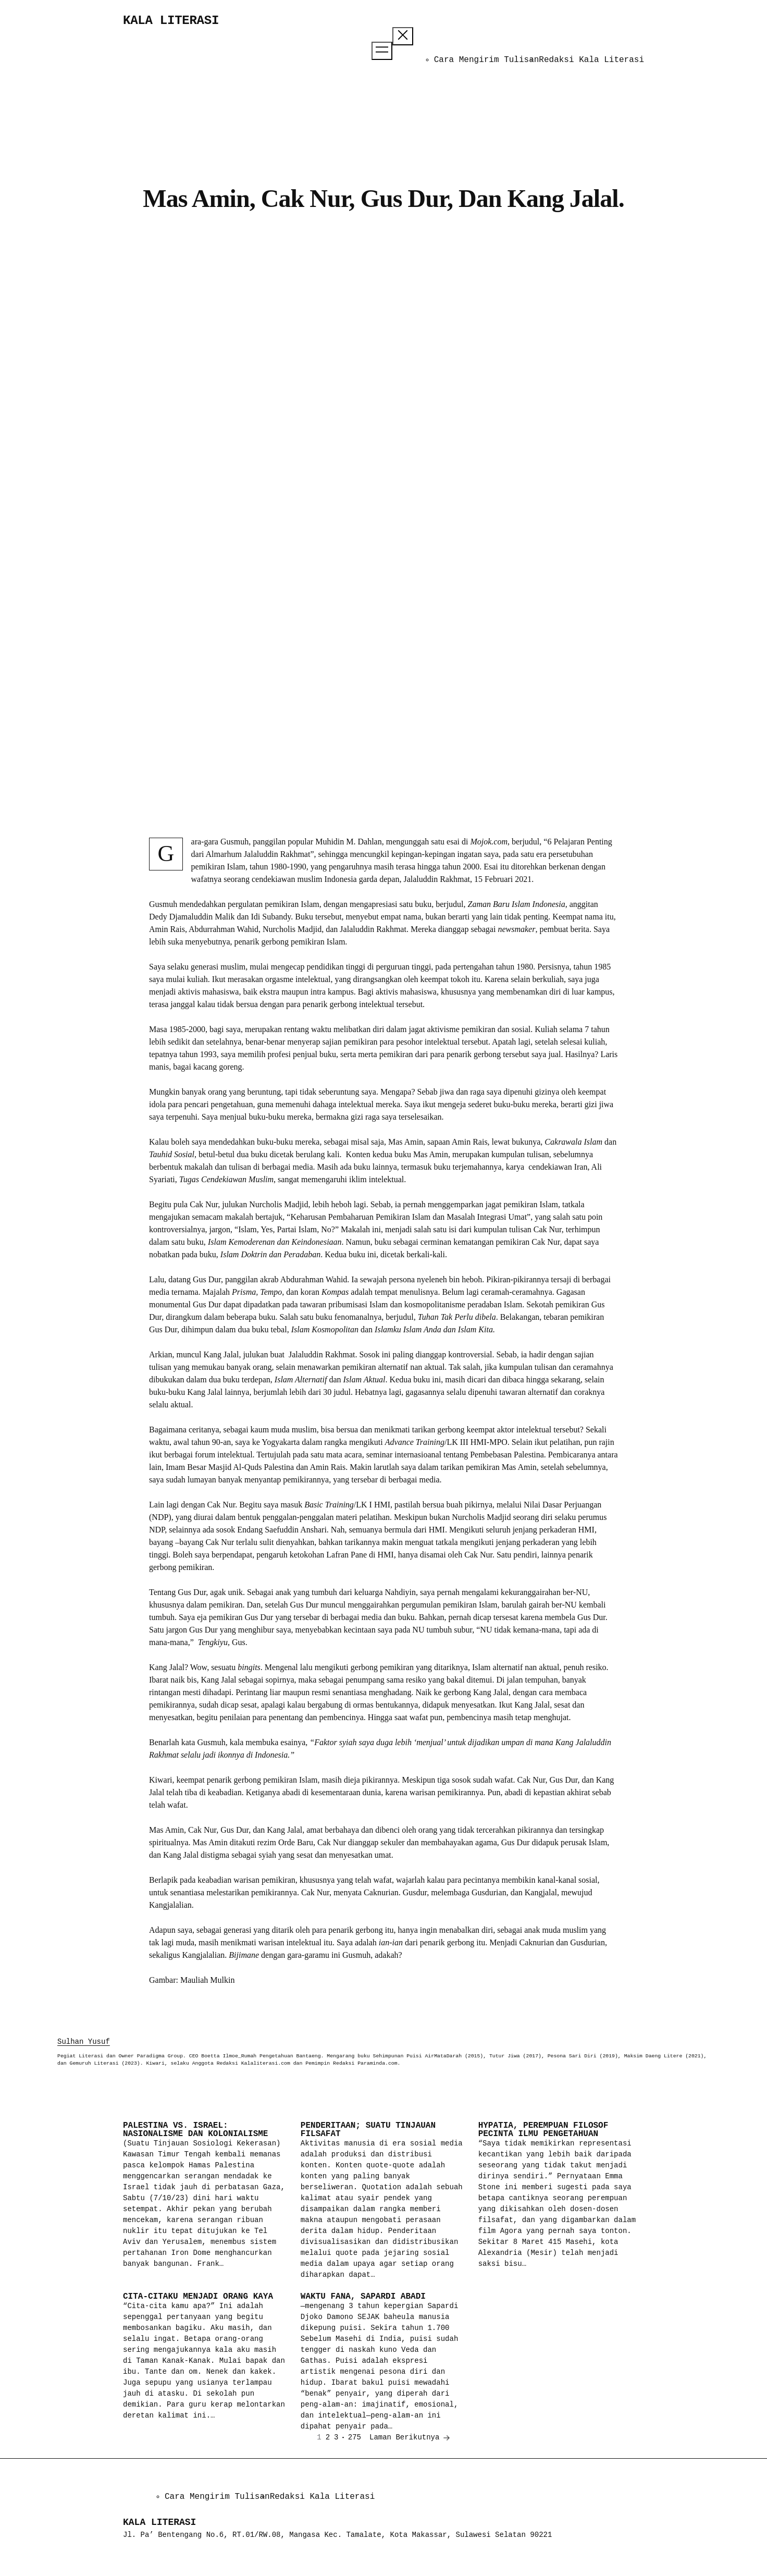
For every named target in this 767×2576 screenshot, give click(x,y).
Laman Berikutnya (409, 2437)
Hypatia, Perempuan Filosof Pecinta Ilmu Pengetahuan (543, 2129)
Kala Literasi (171, 21)
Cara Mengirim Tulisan (486, 60)
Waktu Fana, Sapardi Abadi (363, 2296)
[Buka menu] (382, 51)
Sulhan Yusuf (83, 2042)
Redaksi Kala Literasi (591, 60)
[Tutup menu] (402, 36)
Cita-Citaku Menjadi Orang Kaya (198, 2296)
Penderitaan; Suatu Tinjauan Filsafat (368, 2129)
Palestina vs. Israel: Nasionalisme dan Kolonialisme (195, 2129)
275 (354, 2437)
